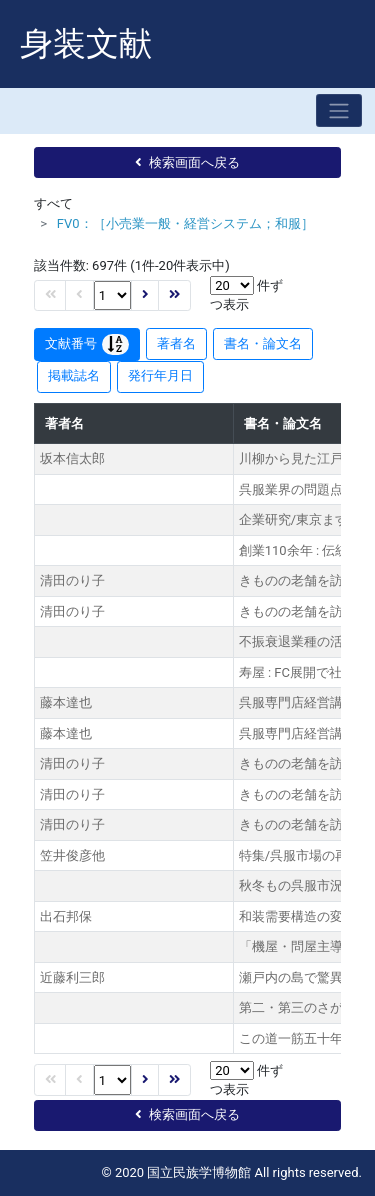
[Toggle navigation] (339, 110)
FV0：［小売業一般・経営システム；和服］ (185, 223)
